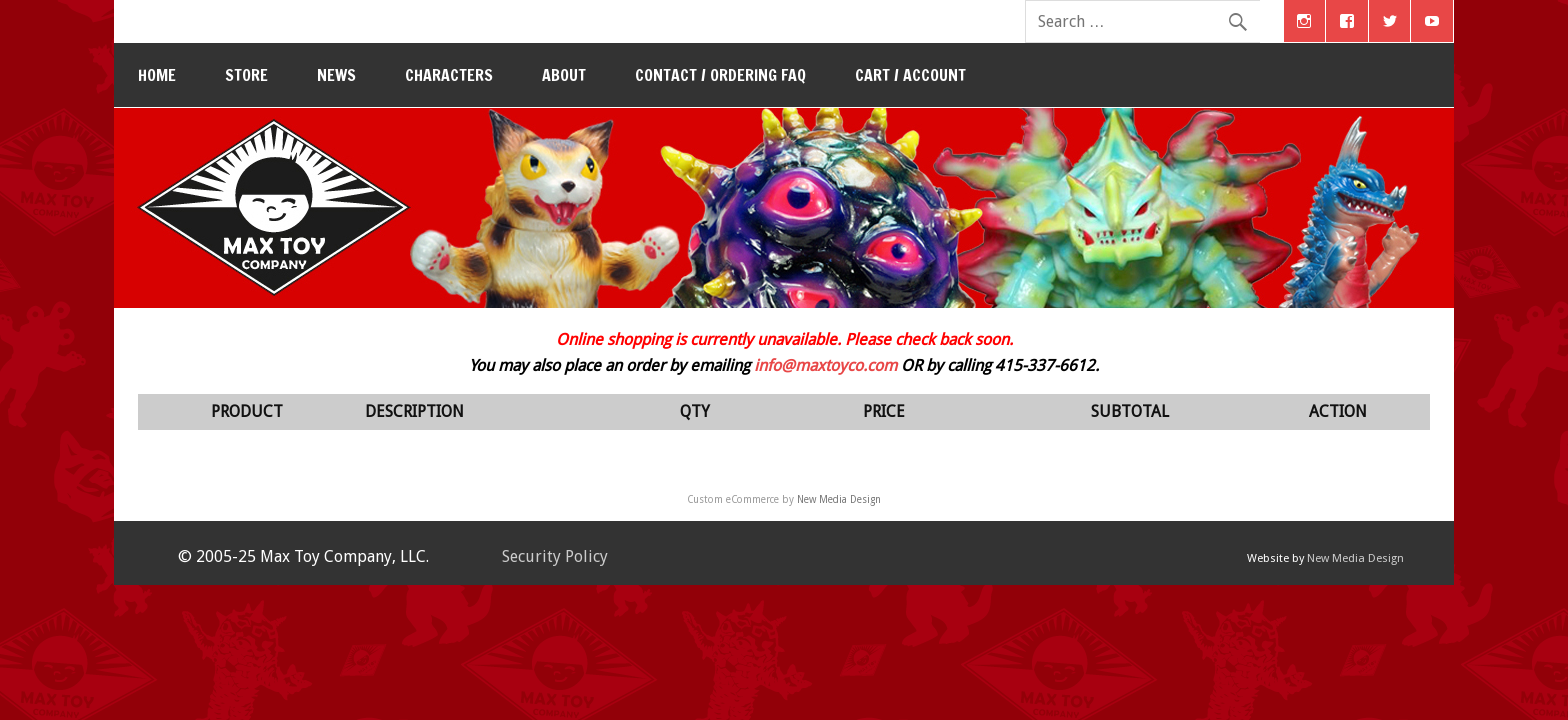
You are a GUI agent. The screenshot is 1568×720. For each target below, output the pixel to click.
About (564, 75)
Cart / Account (910, 75)
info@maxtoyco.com (825, 365)
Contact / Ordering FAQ (720, 75)
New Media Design (839, 499)
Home (157, 75)
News (336, 75)
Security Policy (555, 556)
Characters (449, 75)
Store (246, 75)
